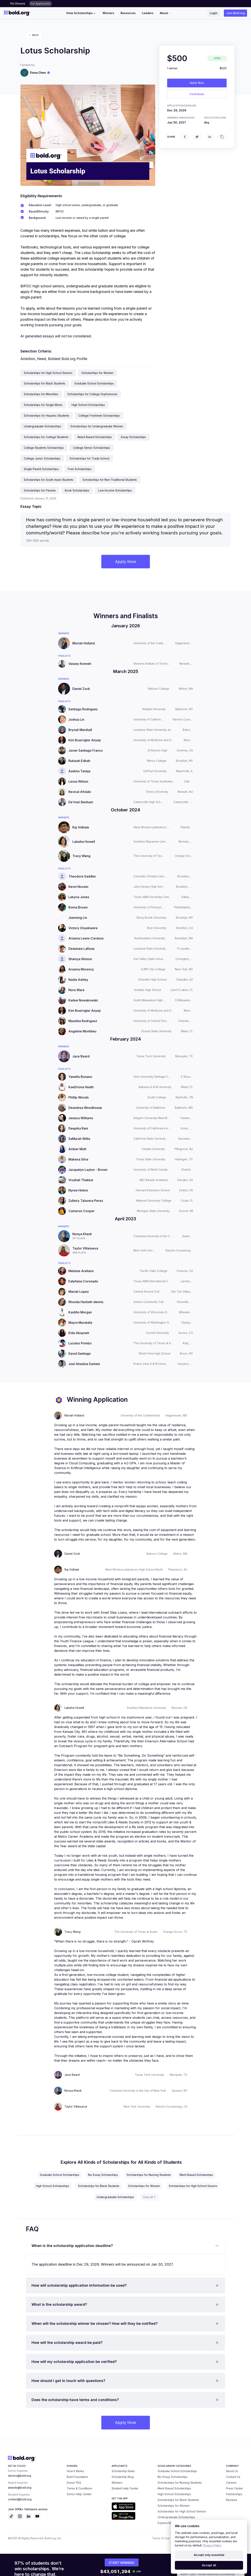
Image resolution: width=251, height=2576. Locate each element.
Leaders (147, 13)
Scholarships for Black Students (44, 383)
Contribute (197, 94)
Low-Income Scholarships (115, 490)
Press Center (234, 2488)
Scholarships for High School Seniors (48, 373)
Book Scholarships (77, 490)
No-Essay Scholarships (103, 2174)
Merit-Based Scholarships (196, 2174)
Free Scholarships (79, 469)
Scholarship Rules (123, 2471)
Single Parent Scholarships (41, 469)
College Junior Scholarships (42, 458)
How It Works (75, 2471)
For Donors (17, 3)
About (165, 13)
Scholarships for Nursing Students (149, 2174)
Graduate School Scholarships (94, 383)
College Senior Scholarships (91, 447)
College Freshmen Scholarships (99, 415)
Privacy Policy (212, 2545)
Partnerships (234, 2494)
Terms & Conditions (79, 2488)
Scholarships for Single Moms (43, 404)
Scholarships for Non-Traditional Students (109, 479)
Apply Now (197, 82)
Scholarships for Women (97, 373)
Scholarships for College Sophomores (92, 394)
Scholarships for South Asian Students (48, 479)
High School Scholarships (88, 404)
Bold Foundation (77, 2476)
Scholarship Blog (123, 2476)
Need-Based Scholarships (95, 437)
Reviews (231, 2500)
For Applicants (40, 3)
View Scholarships (81, 13)
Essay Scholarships (133, 437)
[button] (125, 2246)
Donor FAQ (74, 2482)
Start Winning (121, 2555)
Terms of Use (161, 2538)
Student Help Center (125, 2488)
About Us (232, 2471)
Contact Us (233, 2476)
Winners (108, 13)
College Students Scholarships (44, 447)
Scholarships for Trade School (89, 458)
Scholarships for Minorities (41, 394)
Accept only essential (209, 2555)
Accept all (209, 2565)
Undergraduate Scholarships (42, 426)
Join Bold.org (235, 13)
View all (149, 2197)
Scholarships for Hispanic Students (46, 415)
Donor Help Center (79, 2494)
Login (213, 13)
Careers (231, 2482)
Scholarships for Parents (40, 490)
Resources (128, 13)
